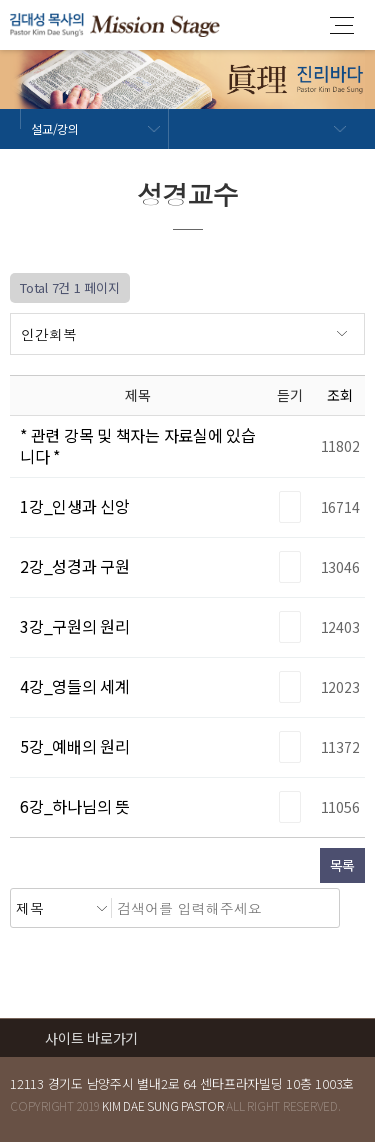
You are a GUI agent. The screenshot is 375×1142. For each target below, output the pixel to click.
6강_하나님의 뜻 (75, 806)
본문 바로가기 (0, 0)
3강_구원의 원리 (75, 626)
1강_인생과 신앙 (75, 506)
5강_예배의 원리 (75, 746)
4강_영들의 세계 (75, 686)
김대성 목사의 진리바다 (115, 25)
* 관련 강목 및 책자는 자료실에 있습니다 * (138, 445)
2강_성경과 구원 (75, 566)
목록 (343, 865)
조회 (340, 395)
